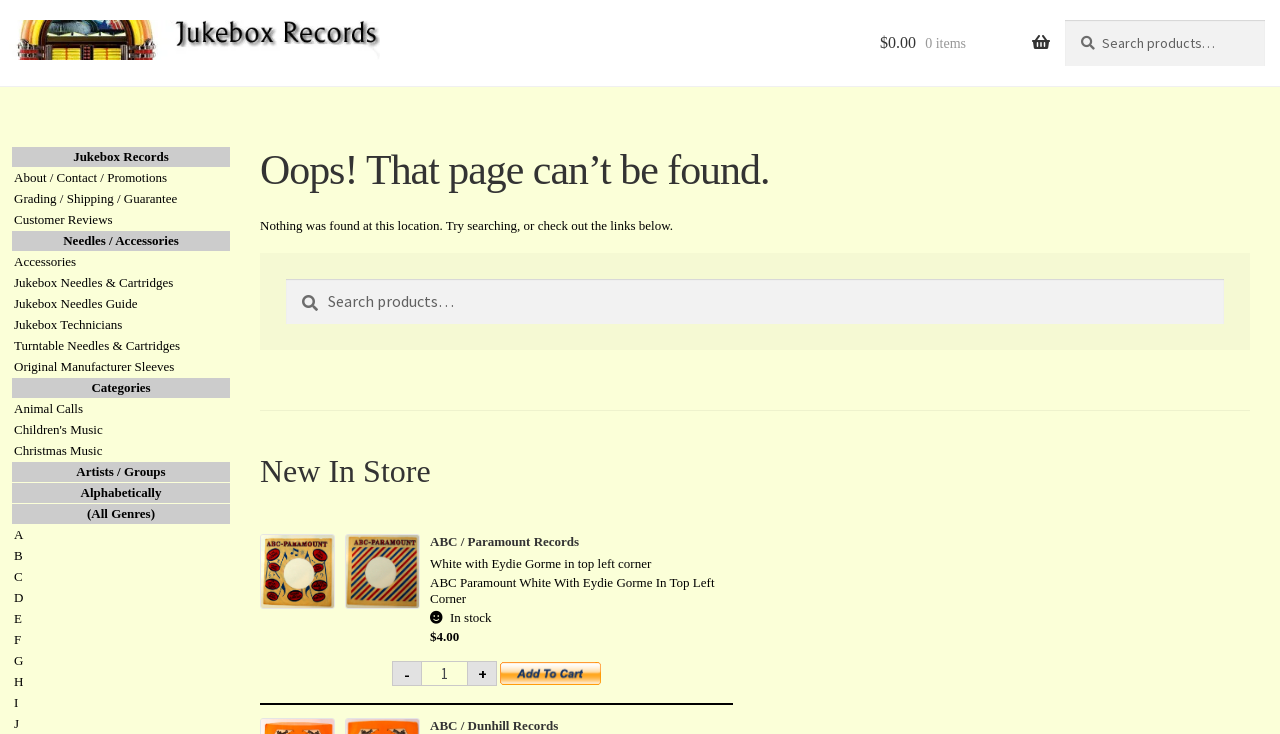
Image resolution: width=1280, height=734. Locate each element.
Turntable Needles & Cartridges (97, 345)
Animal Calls (48, 408)
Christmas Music (58, 450)
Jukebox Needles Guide (75, 303)
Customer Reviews (63, 219)
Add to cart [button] (562, 680)
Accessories (45, 261)
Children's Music (58, 429)
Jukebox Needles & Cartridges (93, 282)
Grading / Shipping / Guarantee (95, 198)
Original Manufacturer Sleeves (94, 366)
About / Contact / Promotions (90, 177)
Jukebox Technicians (68, 324)
